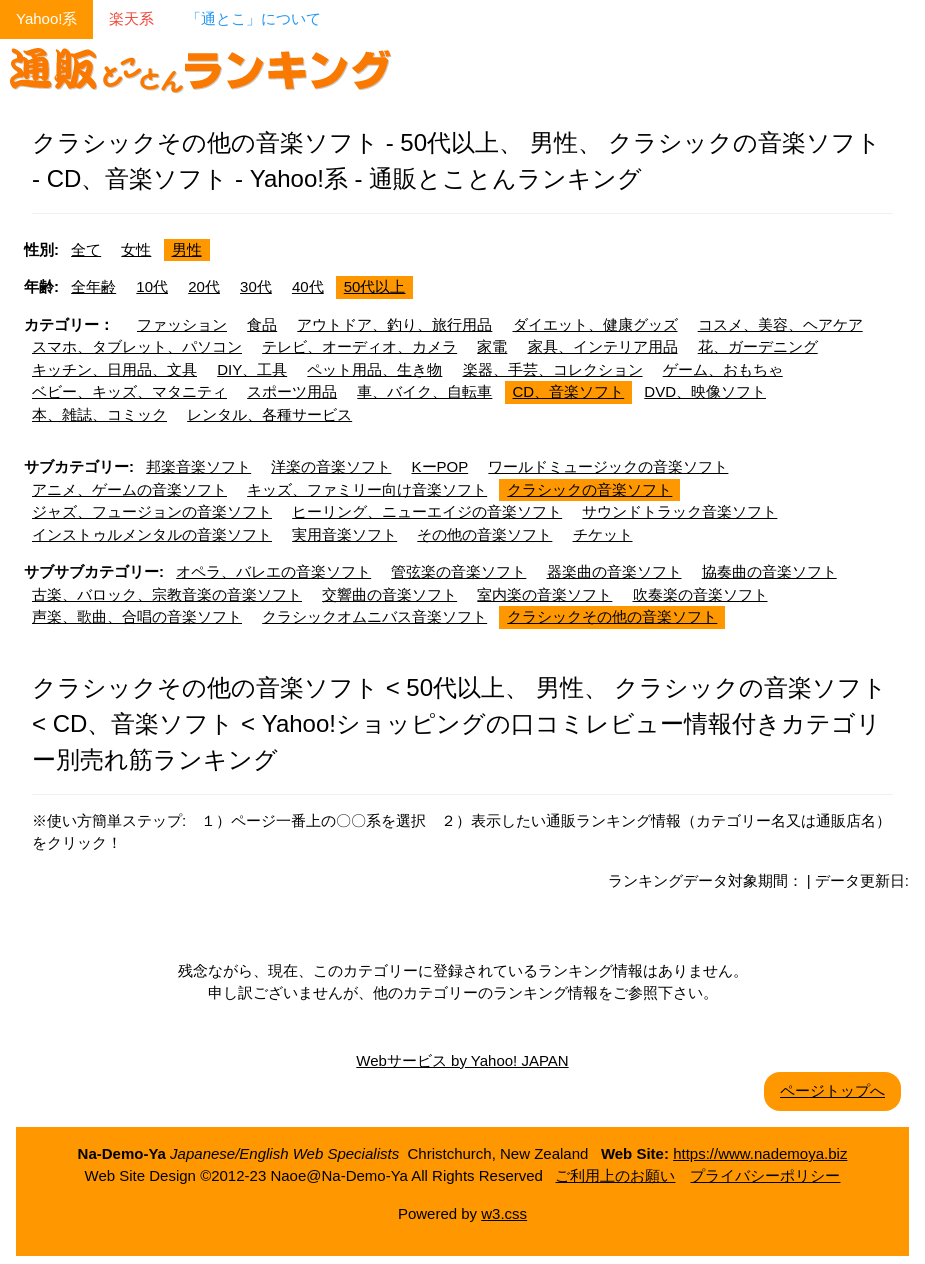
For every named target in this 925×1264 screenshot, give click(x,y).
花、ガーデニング (758, 346)
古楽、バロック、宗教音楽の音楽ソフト (167, 594)
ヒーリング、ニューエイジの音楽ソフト (427, 511)
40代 (308, 286)
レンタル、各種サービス (269, 414)
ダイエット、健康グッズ (595, 324)
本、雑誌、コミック (99, 414)
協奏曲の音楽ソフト (769, 571)
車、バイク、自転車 (424, 391)
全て (86, 249)
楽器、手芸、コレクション (553, 369)
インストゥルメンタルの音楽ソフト (152, 534)
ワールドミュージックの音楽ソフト (608, 466)
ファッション (182, 324)
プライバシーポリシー (765, 1175)
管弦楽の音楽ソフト (458, 571)
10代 (152, 286)
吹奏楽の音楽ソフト (700, 594)
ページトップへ (832, 1090)
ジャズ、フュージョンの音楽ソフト (152, 511)
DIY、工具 (252, 369)
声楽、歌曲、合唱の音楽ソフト (137, 616)
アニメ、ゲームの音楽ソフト (129, 489)
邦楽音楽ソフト (198, 466)
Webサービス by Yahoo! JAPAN (462, 1060)
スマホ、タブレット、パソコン (137, 346)
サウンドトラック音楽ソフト (679, 511)
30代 (256, 286)
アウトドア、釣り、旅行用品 (394, 324)
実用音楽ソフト (344, 534)
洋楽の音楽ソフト (331, 466)
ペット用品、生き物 (374, 369)
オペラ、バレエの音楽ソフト (273, 571)
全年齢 (93, 286)
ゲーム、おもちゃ (723, 369)
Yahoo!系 (46, 18)
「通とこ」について (253, 18)
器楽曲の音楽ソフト (614, 571)
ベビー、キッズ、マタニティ (129, 391)
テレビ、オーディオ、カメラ (359, 346)
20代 (204, 286)
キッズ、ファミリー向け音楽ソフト (367, 489)
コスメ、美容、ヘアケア (780, 324)
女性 (136, 249)
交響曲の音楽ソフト (389, 594)
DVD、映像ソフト (705, 391)
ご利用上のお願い (615, 1175)
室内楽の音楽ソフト (544, 594)
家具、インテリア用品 (603, 346)
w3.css (504, 1213)
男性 (187, 249)
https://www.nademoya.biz (760, 1153)
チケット (603, 534)
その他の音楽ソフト (484, 534)
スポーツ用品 (292, 391)
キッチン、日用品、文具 (114, 369)
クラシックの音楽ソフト (589, 489)
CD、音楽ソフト (569, 391)
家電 (492, 346)
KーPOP (440, 466)
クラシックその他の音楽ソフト (612, 616)
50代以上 (375, 286)
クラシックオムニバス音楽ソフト (374, 616)
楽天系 (131, 18)
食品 (262, 324)
